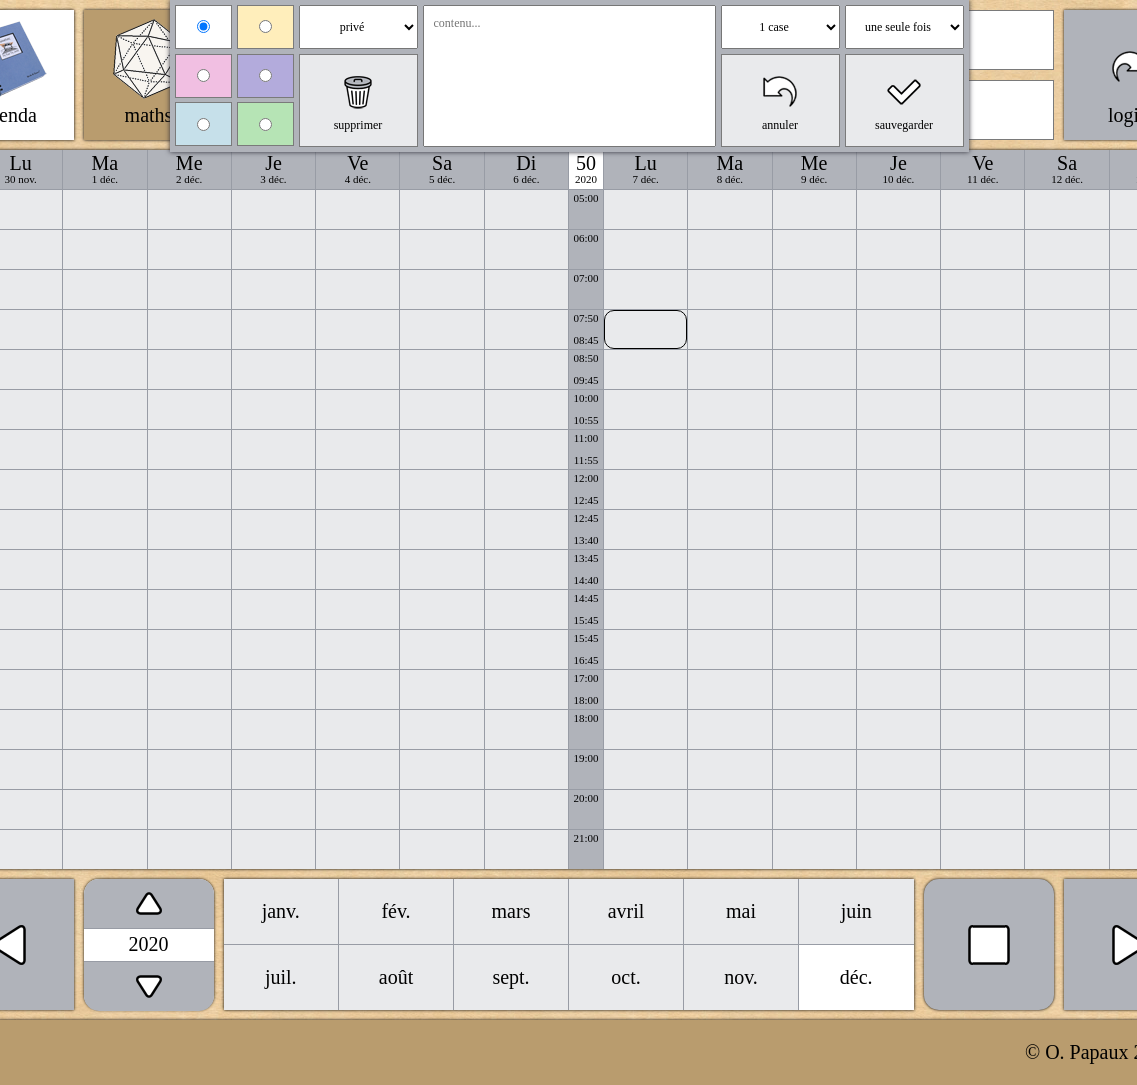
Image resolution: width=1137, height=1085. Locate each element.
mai (741, 911)
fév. (395, 911)
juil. (281, 977)
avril (626, 911)
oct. (625, 977)
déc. (856, 977)
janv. (281, 911)
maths (149, 115)
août (396, 977)
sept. (510, 977)
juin (856, 911)
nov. (741, 977)
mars (511, 911)
